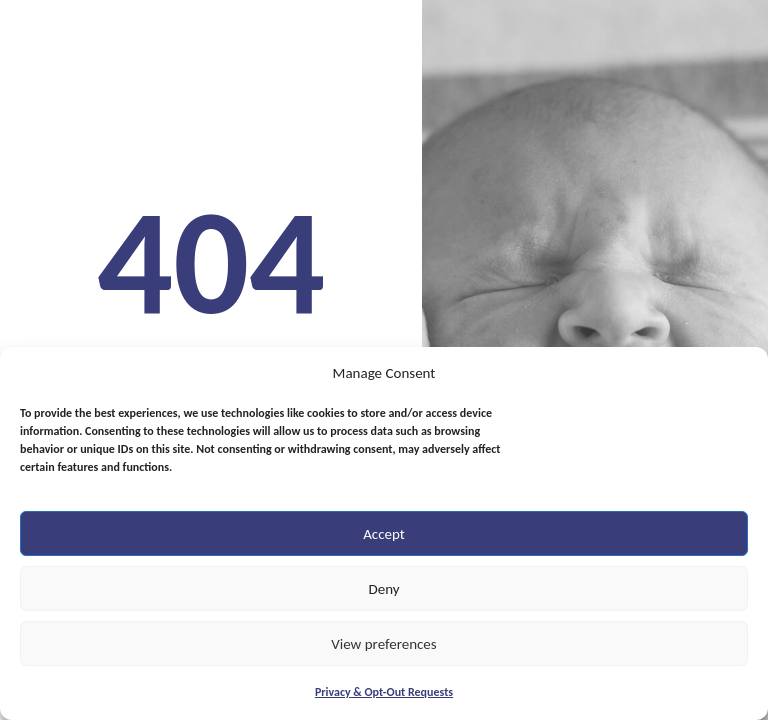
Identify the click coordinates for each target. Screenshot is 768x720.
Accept (384, 534)
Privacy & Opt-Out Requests (384, 692)
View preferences (383, 644)
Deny (383, 589)
